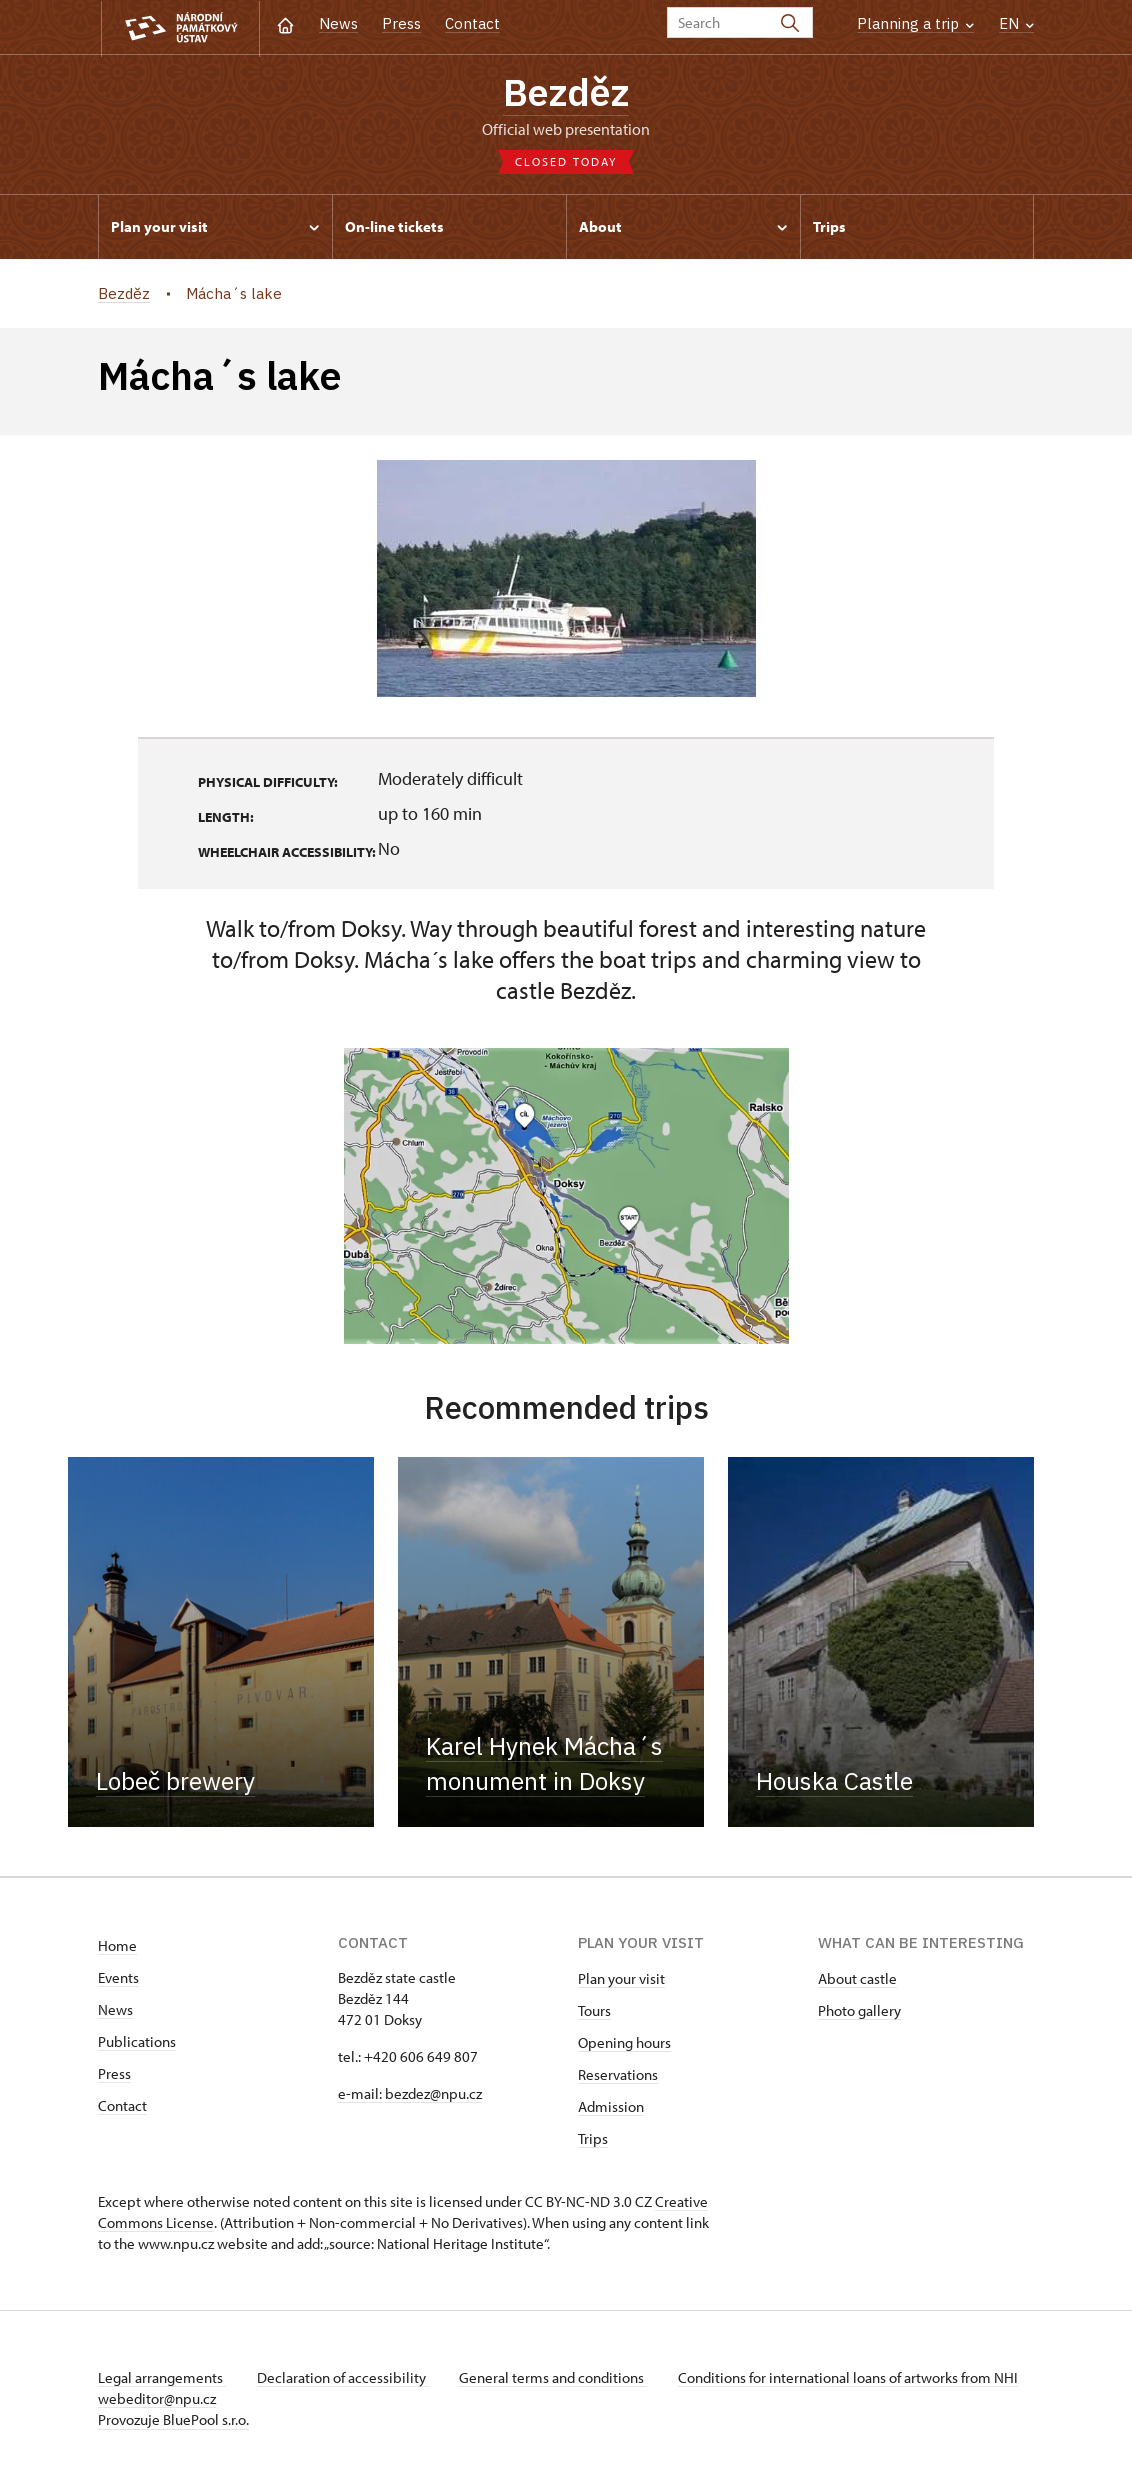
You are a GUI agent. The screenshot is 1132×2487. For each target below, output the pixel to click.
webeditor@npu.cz (216, 2399)
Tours (594, 2011)
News (338, 23)
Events (118, 1978)
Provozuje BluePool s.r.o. (173, 2420)
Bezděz (566, 91)
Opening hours (624, 2043)
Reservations (618, 2075)
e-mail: (360, 2094)
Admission (611, 2107)
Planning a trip (915, 23)
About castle (857, 1979)
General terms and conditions (556, 2378)
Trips (593, 2139)
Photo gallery (859, 2011)
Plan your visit (621, 1979)
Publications (137, 2042)
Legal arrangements (162, 2378)
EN (1016, 23)
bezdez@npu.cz (433, 2094)
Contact (472, 23)
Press (401, 23)
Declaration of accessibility (344, 2378)
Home (117, 1946)
